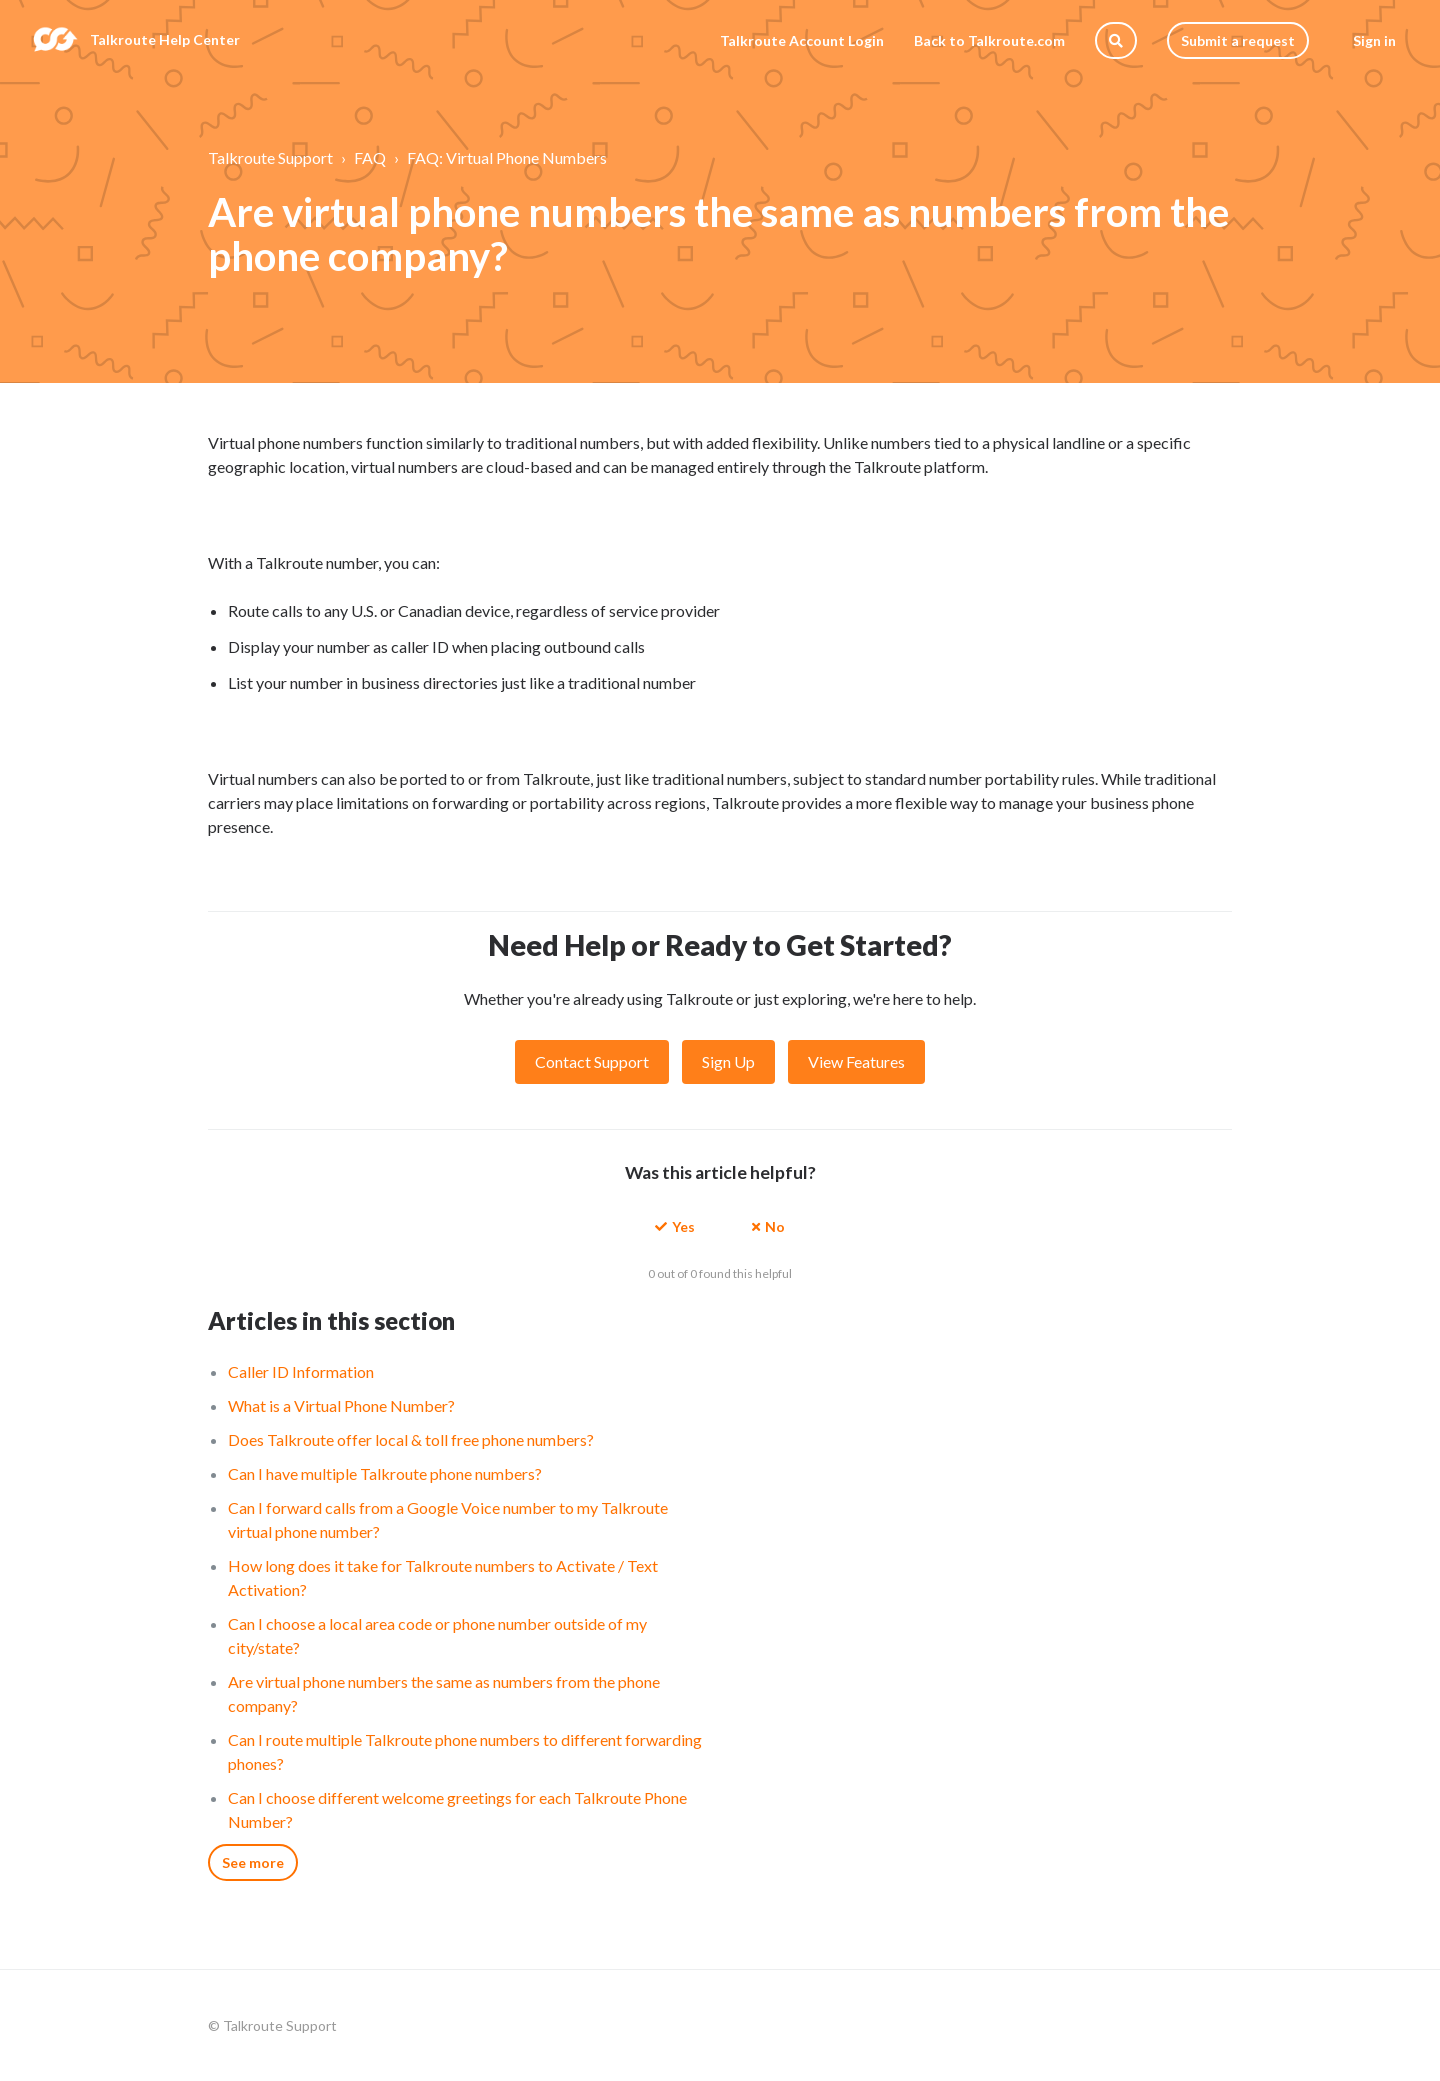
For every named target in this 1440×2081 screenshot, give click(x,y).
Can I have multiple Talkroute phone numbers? (385, 1473)
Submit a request (1238, 40)
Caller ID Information (301, 1371)
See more (253, 1862)
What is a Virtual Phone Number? (341, 1405)
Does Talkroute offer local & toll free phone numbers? (411, 1439)
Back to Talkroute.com (989, 40)
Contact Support (592, 1061)
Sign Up (728, 1061)
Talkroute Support (270, 157)
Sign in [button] (1374, 40)
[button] (675, 1225)
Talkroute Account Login (802, 40)
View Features (856, 1061)
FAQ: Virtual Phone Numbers (507, 157)
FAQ (370, 157)
